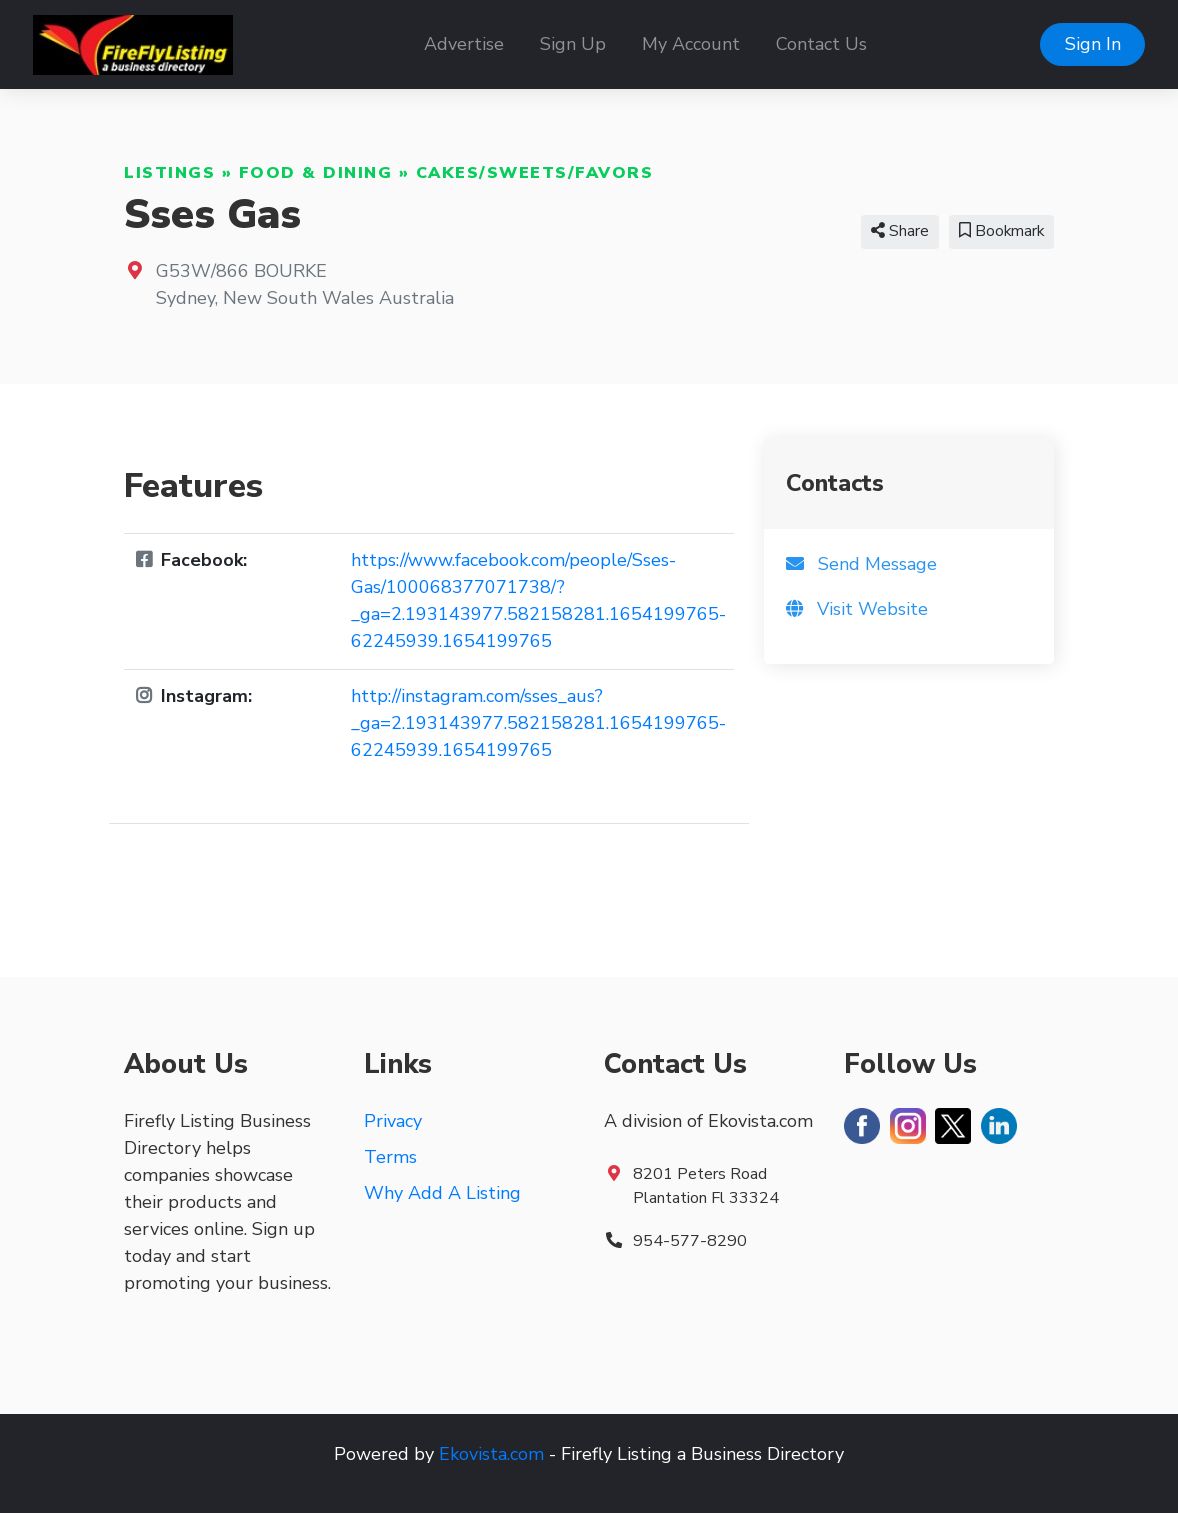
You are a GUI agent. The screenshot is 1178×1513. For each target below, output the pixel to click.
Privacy (393, 1121)
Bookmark (1001, 231)
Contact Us (821, 44)
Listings (169, 173)
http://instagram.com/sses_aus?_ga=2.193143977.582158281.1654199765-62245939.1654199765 (538, 723)
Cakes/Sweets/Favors (535, 173)
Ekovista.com (491, 1454)
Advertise (464, 44)
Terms (390, 1157)
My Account (691, 44)
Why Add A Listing (442, 1193)
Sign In (1093, 44)
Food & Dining (316, 173)
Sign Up (573, 44)
